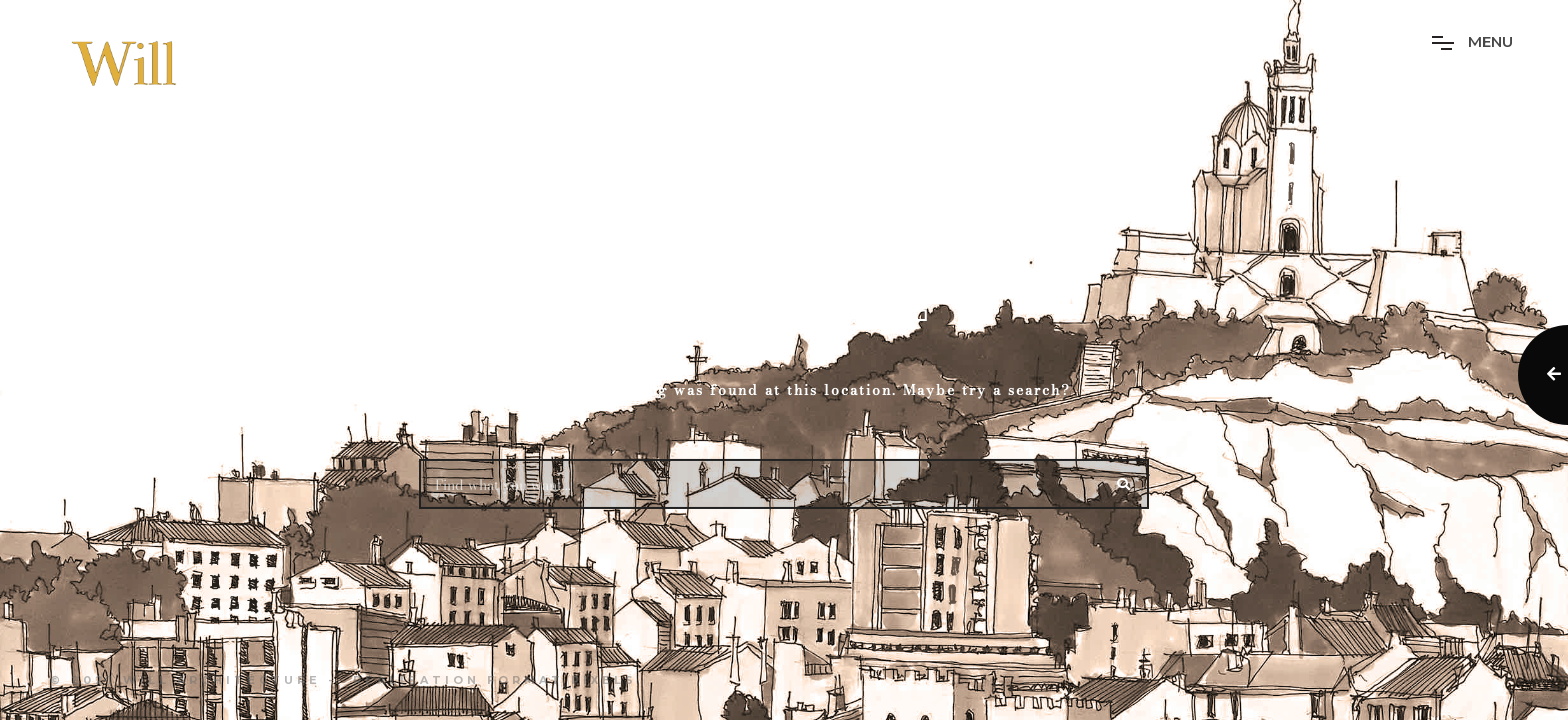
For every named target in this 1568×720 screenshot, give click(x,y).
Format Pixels (562, 680)
